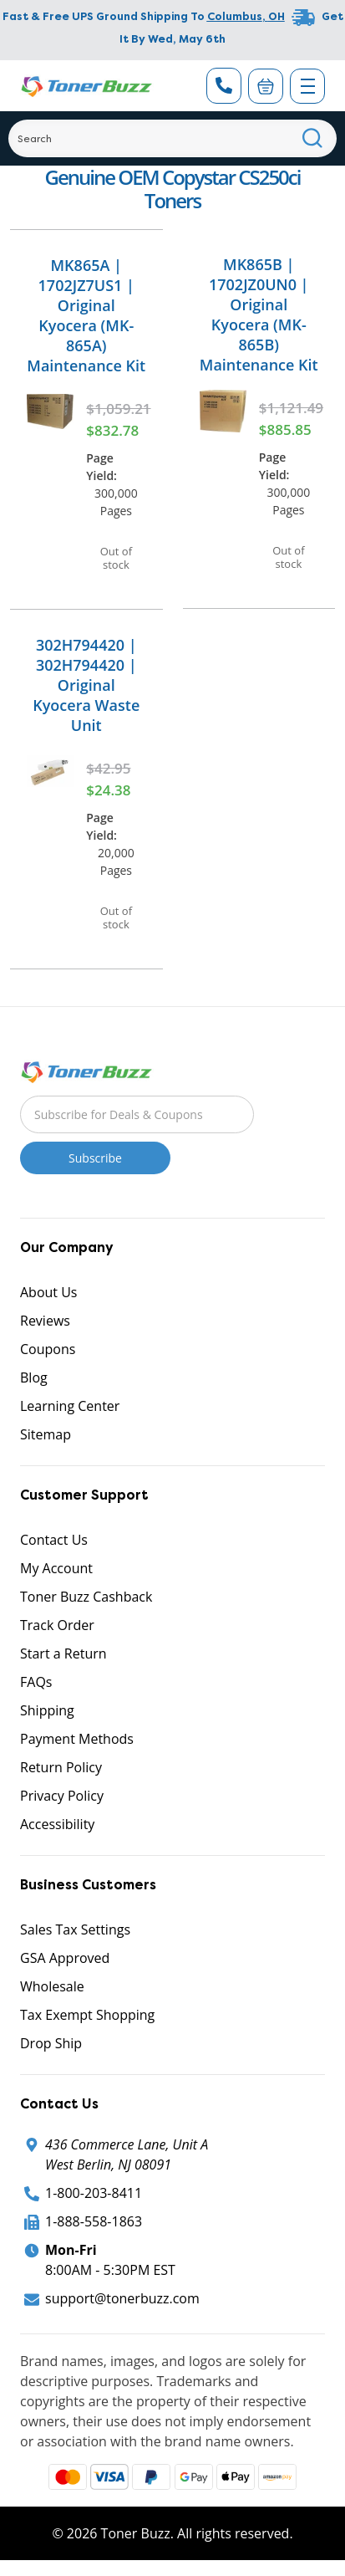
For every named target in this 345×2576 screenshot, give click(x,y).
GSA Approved (64, 1958)
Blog (34, 1377)
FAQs (36, 1682)
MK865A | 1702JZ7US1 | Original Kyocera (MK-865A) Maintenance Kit (86, 315)
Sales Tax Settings (75, 1929)
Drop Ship (51, 2043)
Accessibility (57, 1824)
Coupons (47, 1349)
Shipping (47, 1710)
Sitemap (45, 1434)
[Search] (172, 138)
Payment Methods (77, 1739)
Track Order (57, 1625)
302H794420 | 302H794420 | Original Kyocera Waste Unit (86, 685)
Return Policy (61, 1767)
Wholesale (52, 1986)
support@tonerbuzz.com (122, 2298)
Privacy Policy (62, 1795)
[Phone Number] (223, 86)
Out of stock (116, 558)
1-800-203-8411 (93, 2193)
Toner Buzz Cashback (86, 1596)
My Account (56, 1568)
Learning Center (69, 1406)
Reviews (45, 1320)
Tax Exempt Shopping (87, 2015)
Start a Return (63, 1653)
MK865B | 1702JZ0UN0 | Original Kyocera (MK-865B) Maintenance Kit (259, 314)
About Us (49, 1292)
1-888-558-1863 (93, 2221)
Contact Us (54, 1540)
